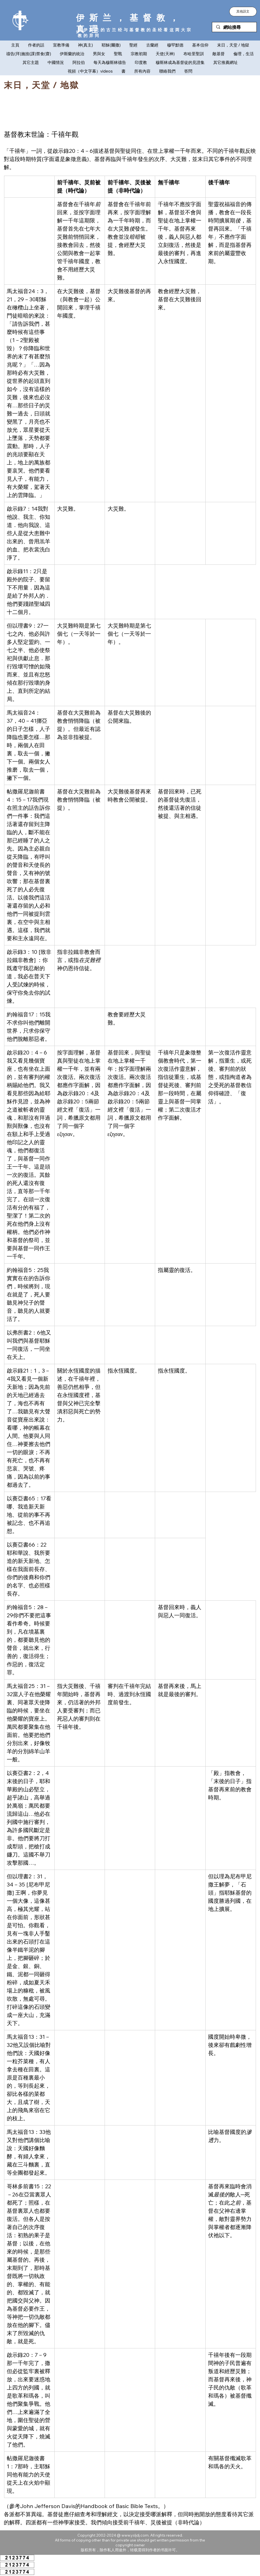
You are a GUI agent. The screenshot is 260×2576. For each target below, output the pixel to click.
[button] (243, 11)
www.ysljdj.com (135, 2535)
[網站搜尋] (234, 27)
